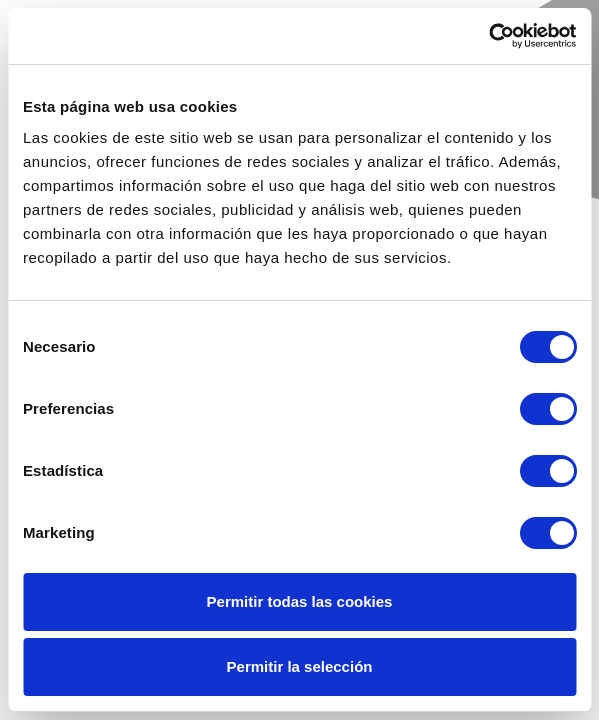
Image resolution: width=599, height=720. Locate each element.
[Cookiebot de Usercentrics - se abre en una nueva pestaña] (488, 36)
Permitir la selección (300, 666)
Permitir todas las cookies (300, 601)
